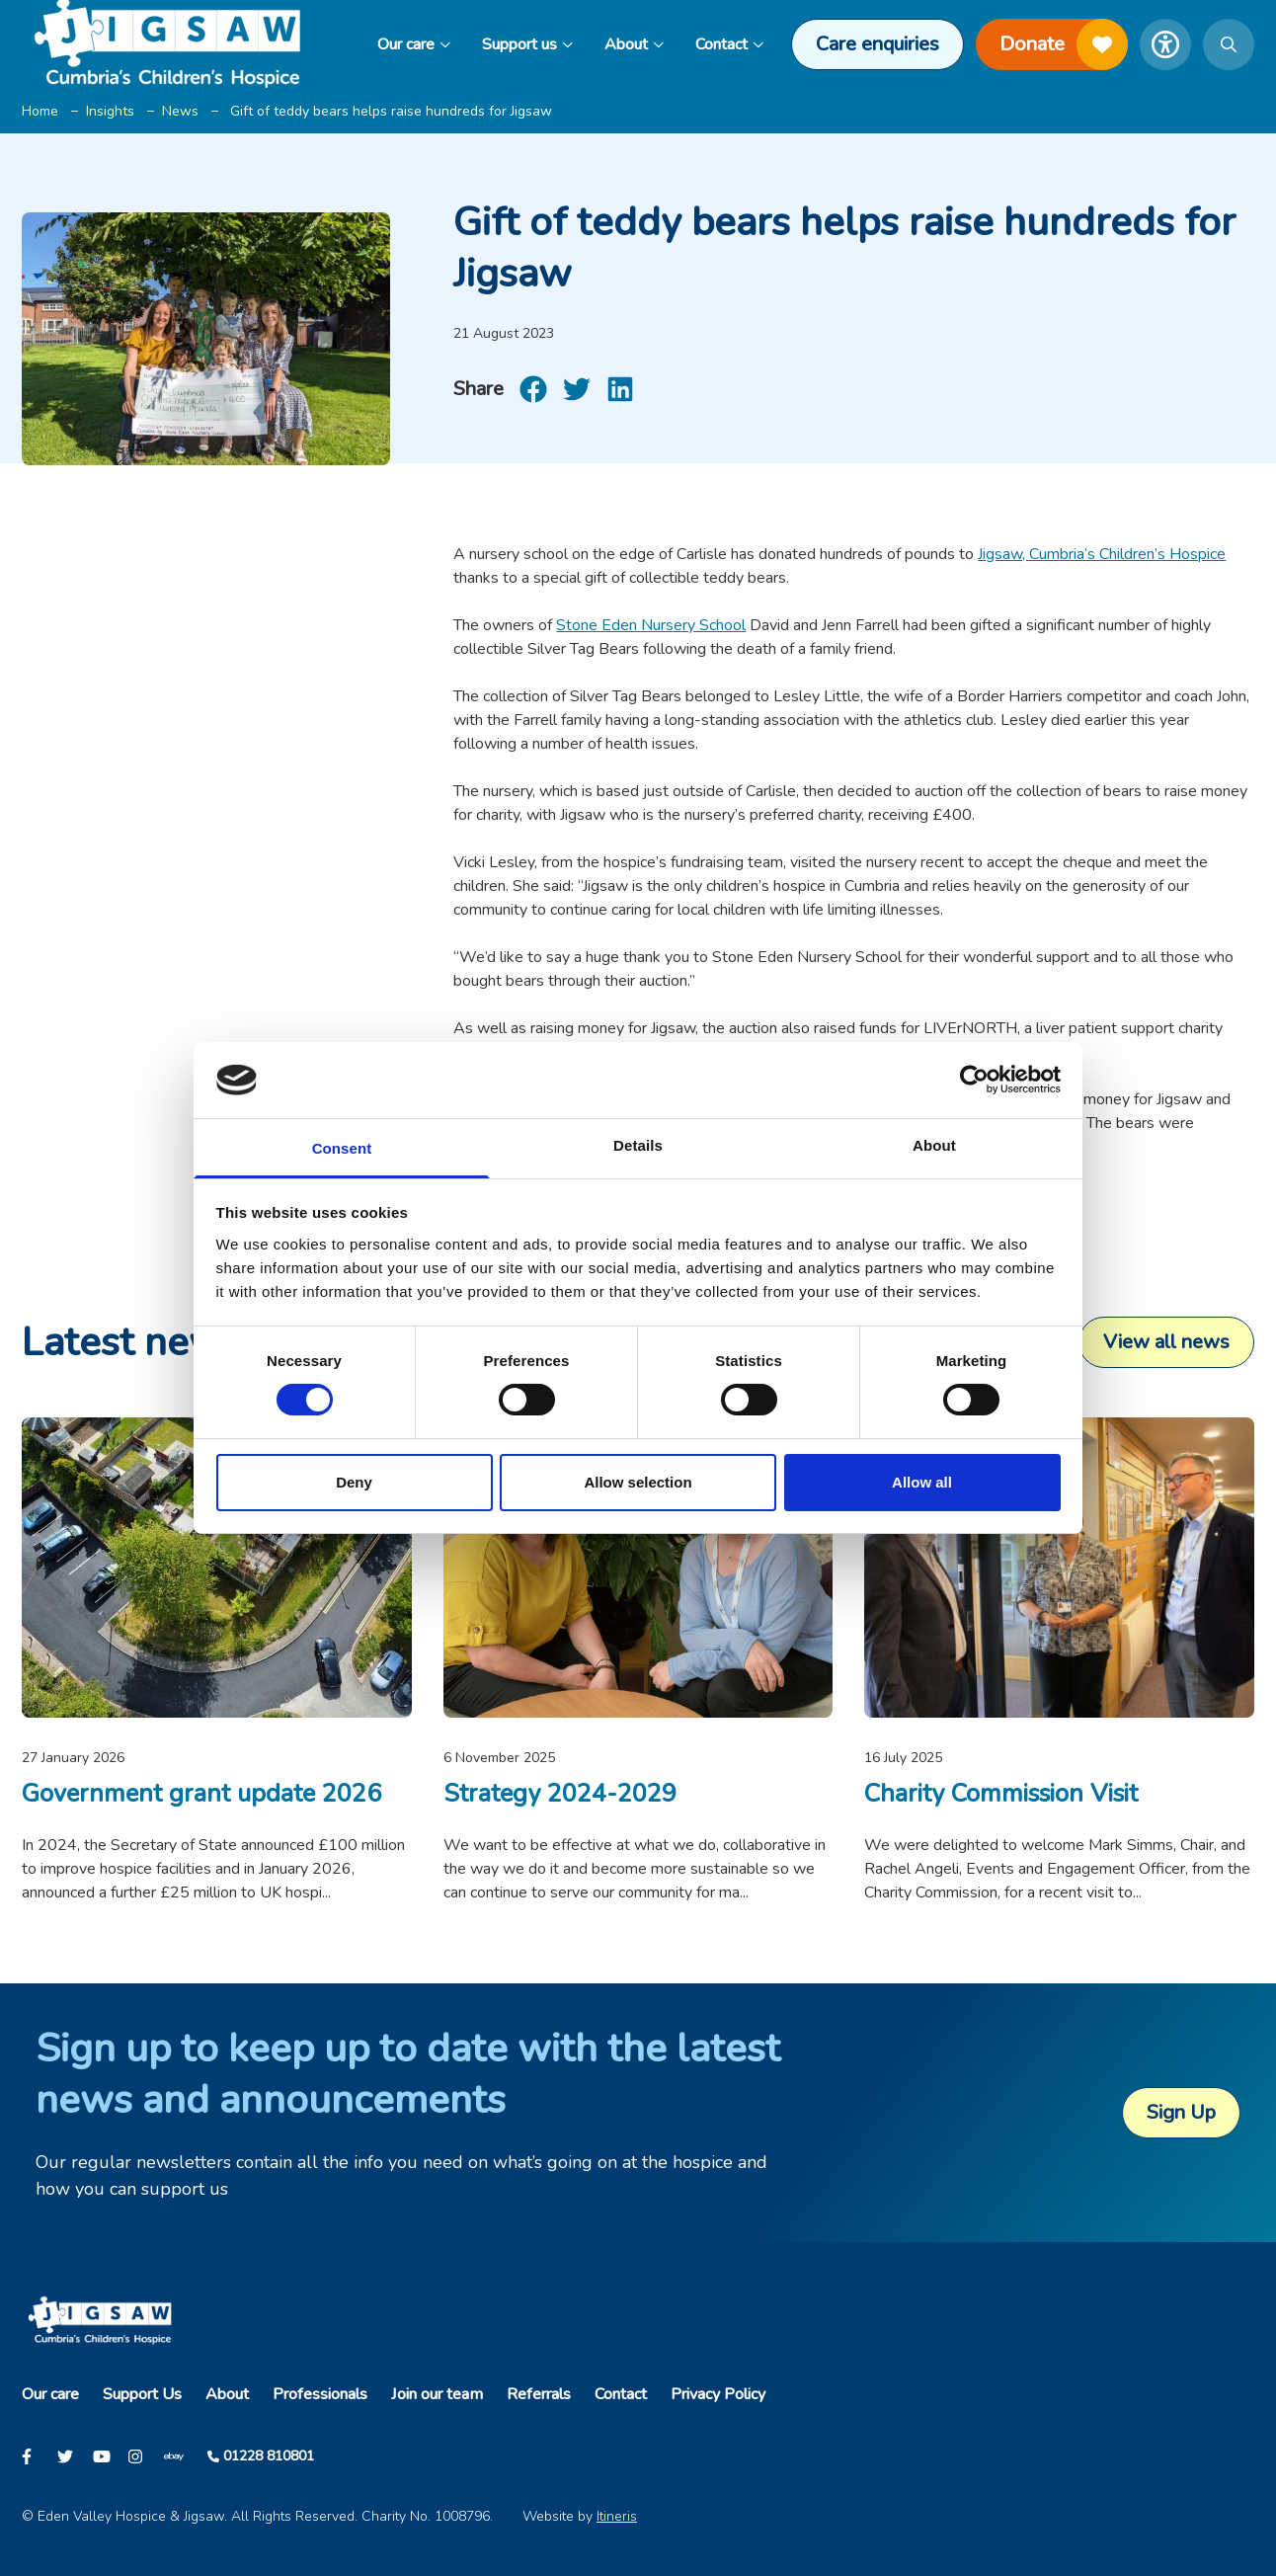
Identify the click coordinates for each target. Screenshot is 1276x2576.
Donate (1063, 44)
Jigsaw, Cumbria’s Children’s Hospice (1102, 554)
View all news (1166, 1341)
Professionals (320, 2394)
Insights (110, 111)
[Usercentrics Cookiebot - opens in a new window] (974, 1079)
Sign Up (1181, 2112)
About (634, 44)
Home (40, 111)
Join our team (437, 2394)
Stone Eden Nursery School (651, 625)
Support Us (142, 2394)
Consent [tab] (342, 1148)
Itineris (617, 2516)
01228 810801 (268, 2456)
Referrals (539, 2394)
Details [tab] (638, 1145)
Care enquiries (877, 44)
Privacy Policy (718, 2394)
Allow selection (637, 1482)
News (180, 111)
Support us (527, 44)
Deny (354, 1482)
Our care (413, 44)
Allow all (922, 1482)
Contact (729, 44)
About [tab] (934, 1145)
